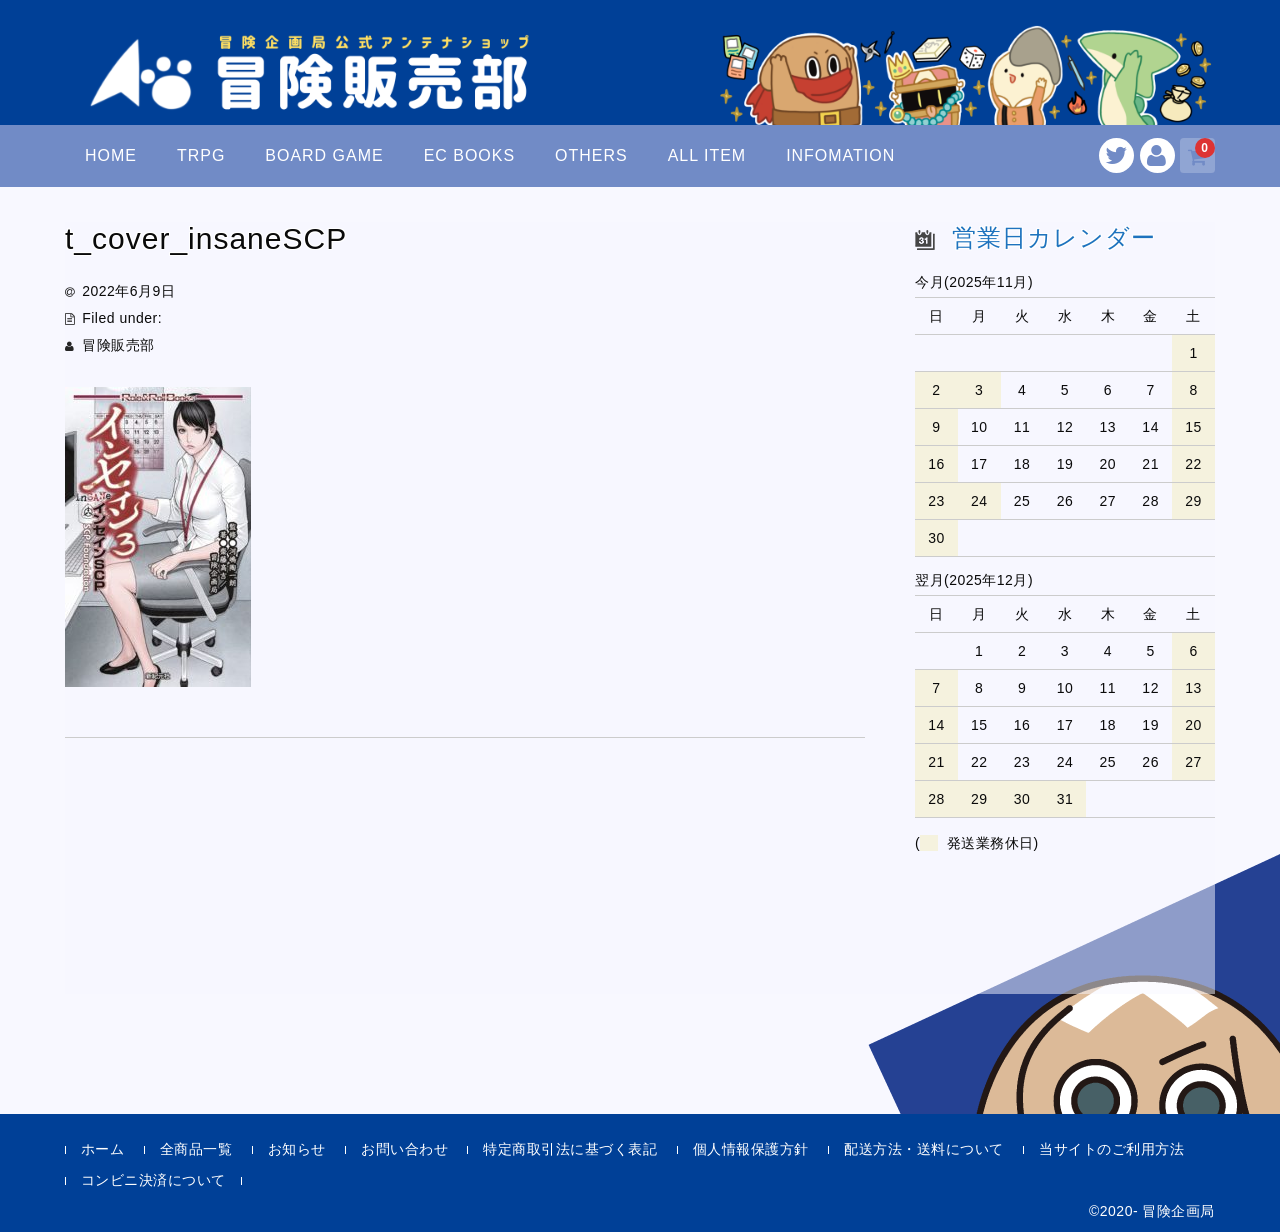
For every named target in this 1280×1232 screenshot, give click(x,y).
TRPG (201, 155)
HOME (111, 155)
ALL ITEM (707, 155)
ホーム (103, 1149)
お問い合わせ (404, 1149)
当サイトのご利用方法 (1111, 1149)
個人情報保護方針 (751, 1149)
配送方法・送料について (924, 1149)
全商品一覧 (196, 1149)
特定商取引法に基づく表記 (570, 1149)
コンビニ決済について (153, 1180)
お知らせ (297, 1149)
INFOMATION (840, 155)
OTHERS (591, 155)
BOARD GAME (324, 155)
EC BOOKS (470, 155)
